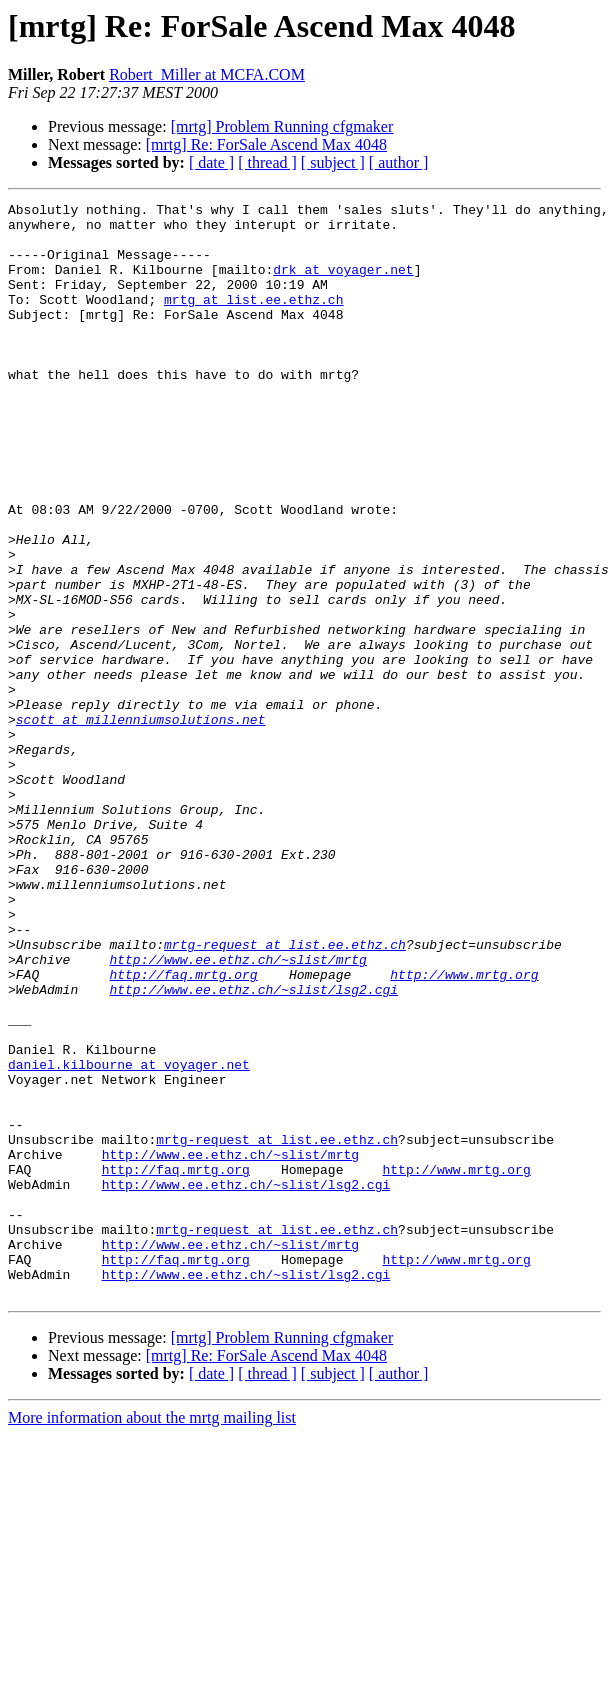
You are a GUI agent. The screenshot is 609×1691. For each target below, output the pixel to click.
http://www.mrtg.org (464, 1130)
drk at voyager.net (343, 284)
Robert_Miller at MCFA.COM (207, 74)
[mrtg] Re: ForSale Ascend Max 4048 (266, 144)
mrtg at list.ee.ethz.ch (253, 320)
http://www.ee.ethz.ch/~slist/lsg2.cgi (253, 1148)
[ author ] (399, 162)
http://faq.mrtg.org (183, 1130)
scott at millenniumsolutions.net (141, 824)
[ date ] (211, 162)
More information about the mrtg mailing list (152, 1636)
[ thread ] (267, 162)
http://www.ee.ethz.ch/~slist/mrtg (237, 1112)
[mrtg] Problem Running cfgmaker (282, 126)
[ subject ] (333, 162)
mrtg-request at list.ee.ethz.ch (285, 1094)
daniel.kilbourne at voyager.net (129, 1238)
